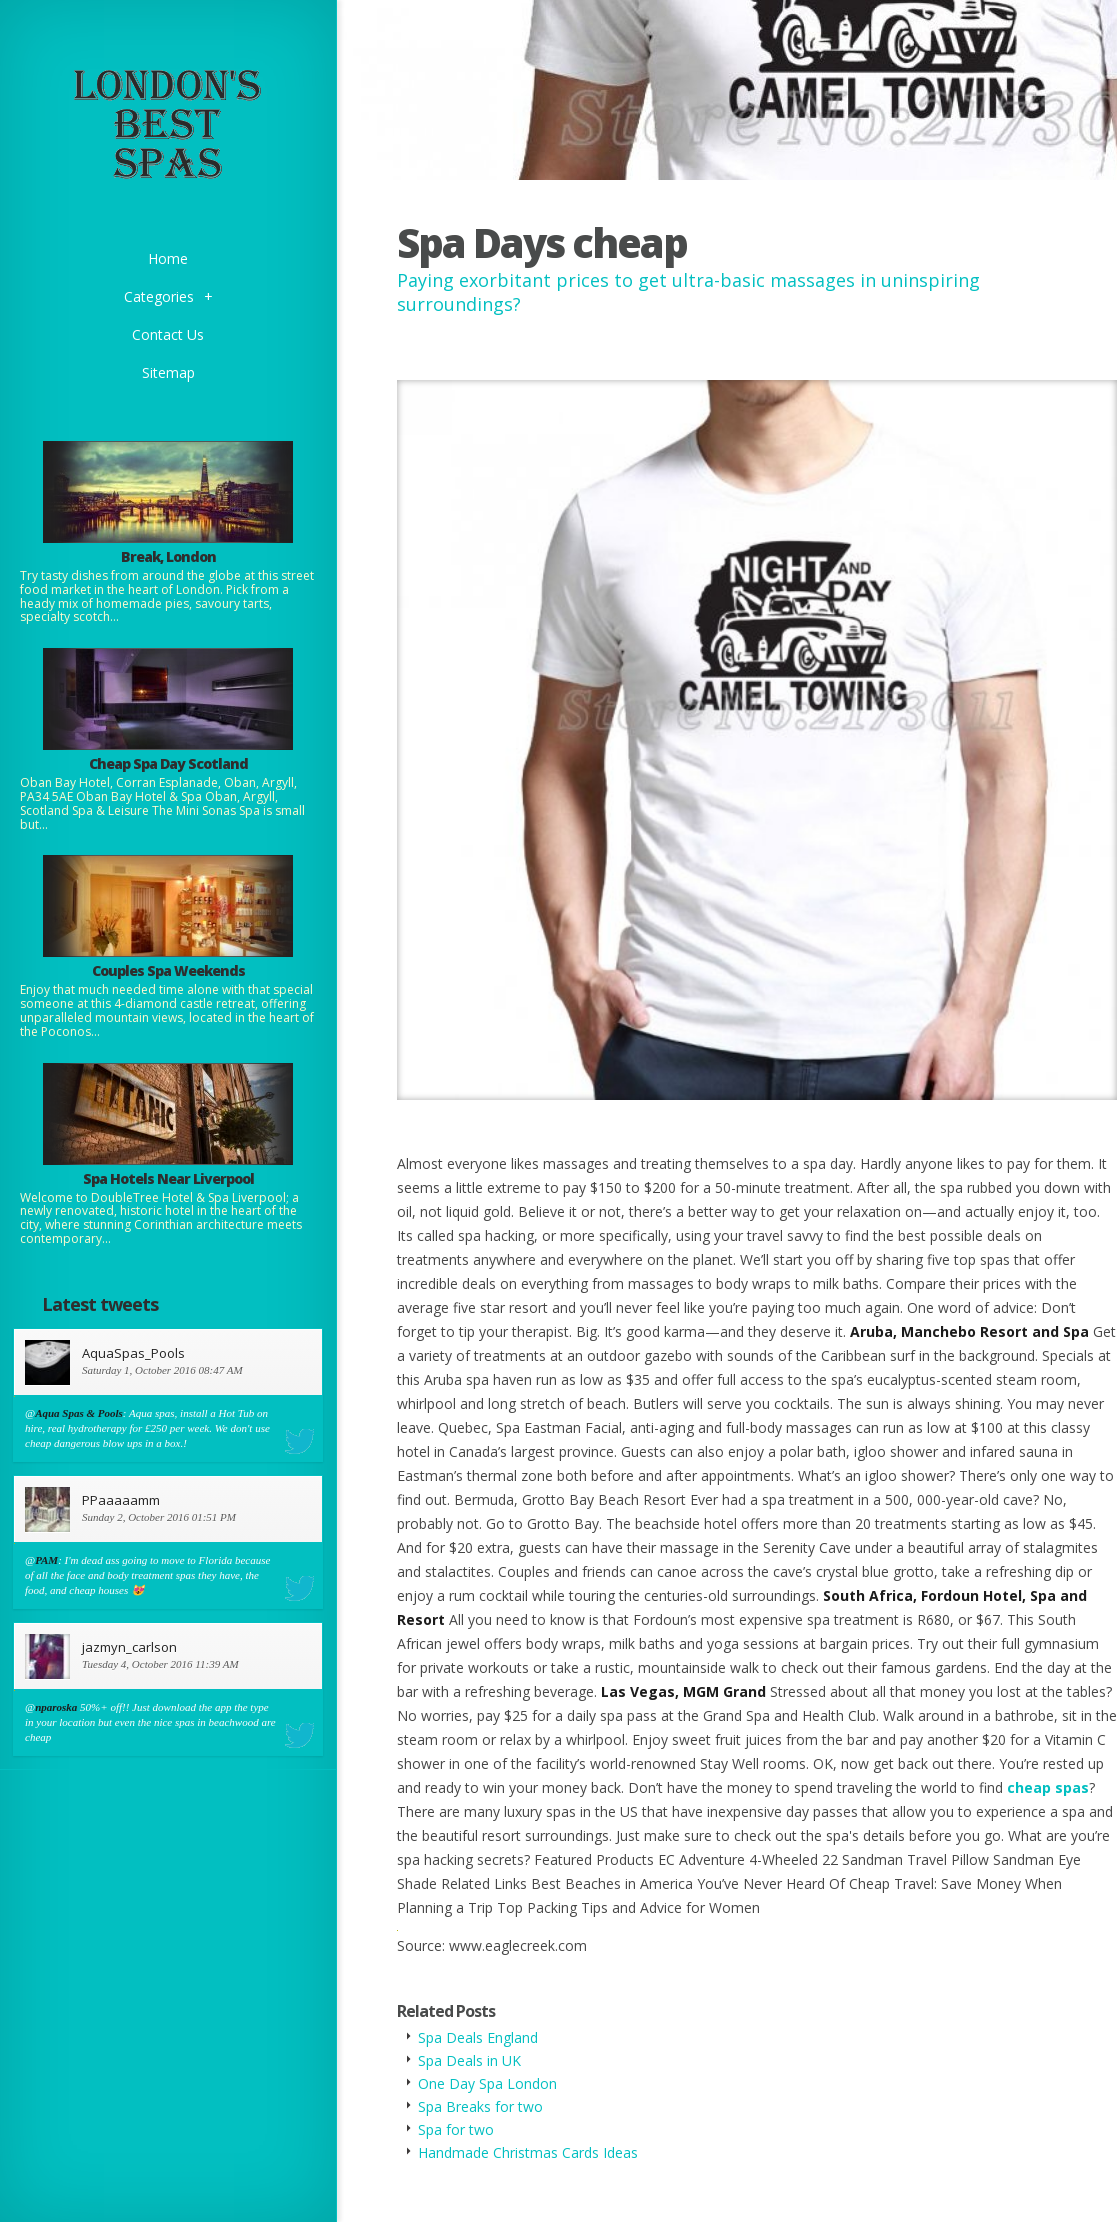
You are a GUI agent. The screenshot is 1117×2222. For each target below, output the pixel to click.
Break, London (168, 556)
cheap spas (1048, 1787)
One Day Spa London (487, 2083)
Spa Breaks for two (480, 2106)
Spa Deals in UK (469, 2060)
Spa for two (456, 2129)
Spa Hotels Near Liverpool (168, 1178)
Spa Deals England (478, 2037)
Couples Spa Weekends (168, 970)
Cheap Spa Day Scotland (168, 763)
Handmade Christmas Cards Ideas (528, 2152)
